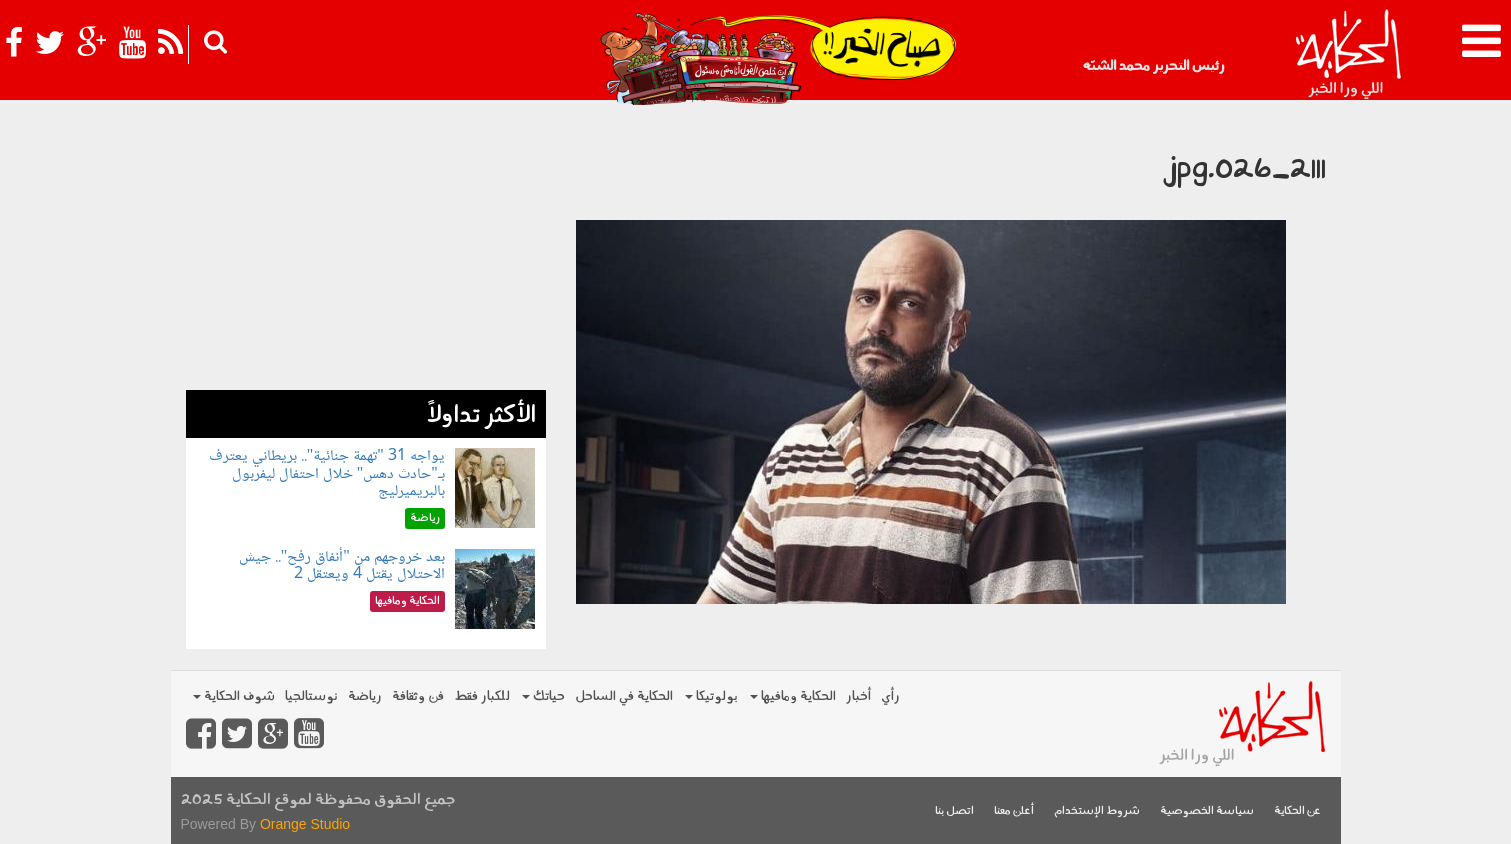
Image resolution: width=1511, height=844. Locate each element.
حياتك (543, 696)
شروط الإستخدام (1097, 811)
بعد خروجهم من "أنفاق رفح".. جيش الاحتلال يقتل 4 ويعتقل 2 (342, 566)
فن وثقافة (418, 696)
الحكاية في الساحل (624, 696)
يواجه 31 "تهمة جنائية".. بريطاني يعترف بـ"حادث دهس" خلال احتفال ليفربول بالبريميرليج (327, 474)
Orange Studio (305, 824)
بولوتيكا (711, 696)
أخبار (858, 696)
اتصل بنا (954, 811)
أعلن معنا (1014, 811)
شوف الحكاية (234, 696)
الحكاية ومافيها (793, 696)
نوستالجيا (311, 696)
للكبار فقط (482, 696)
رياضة (365, 696)
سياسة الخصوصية (1207, 811)
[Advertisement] (366, 250)
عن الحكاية (1297, 811)
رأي (890, 696)
